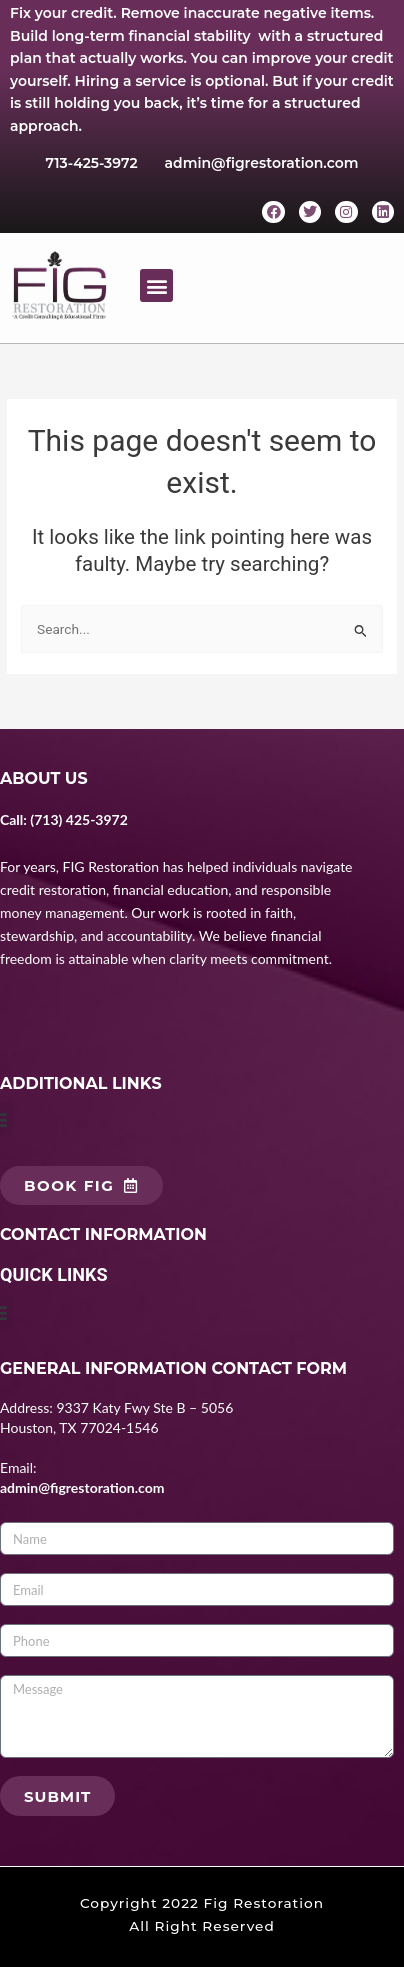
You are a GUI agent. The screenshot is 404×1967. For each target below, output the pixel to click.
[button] (156, 285)
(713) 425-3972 (79, 819)
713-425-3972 (92, 163)
